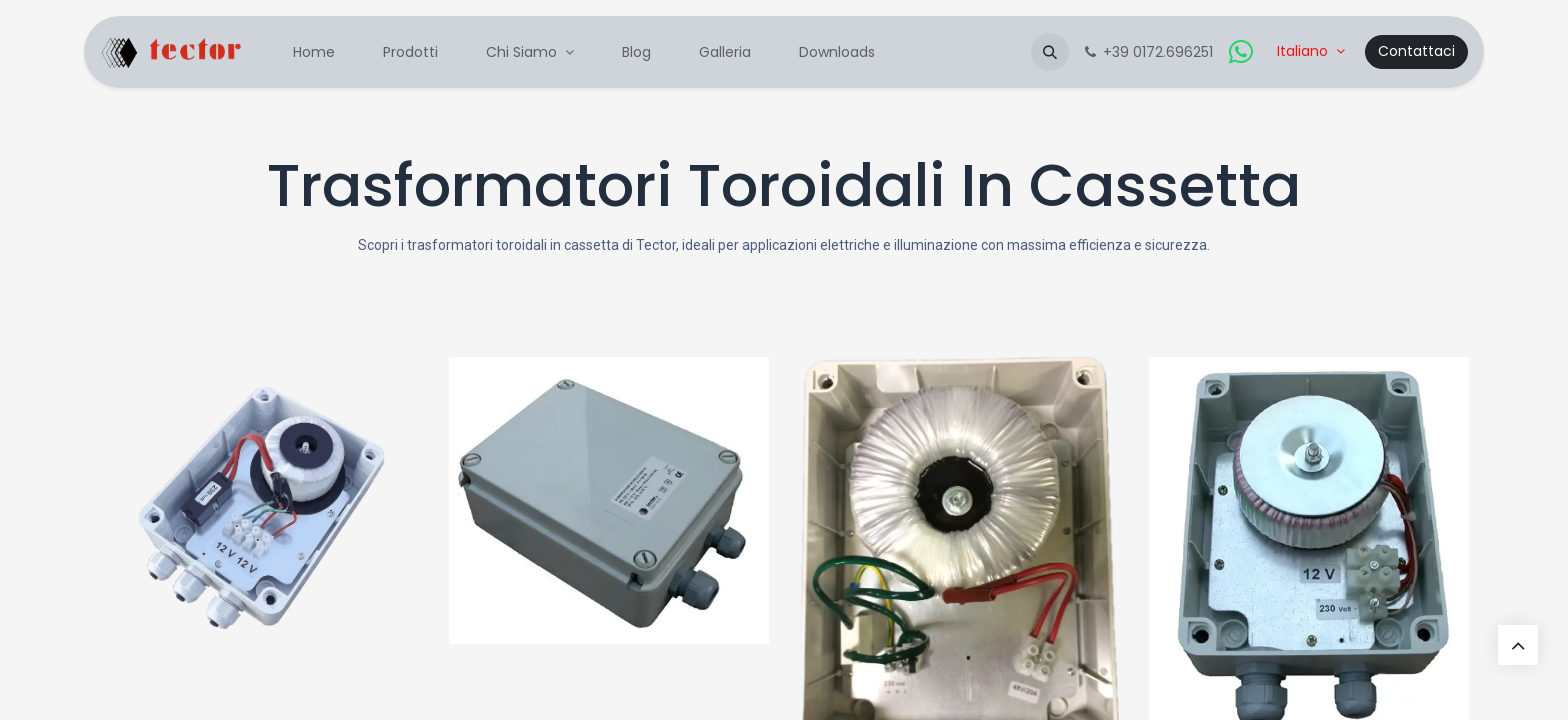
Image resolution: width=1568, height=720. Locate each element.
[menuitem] (314, 52)
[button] (1050, 52)
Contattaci (1416, 51)
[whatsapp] (1241, 52)
